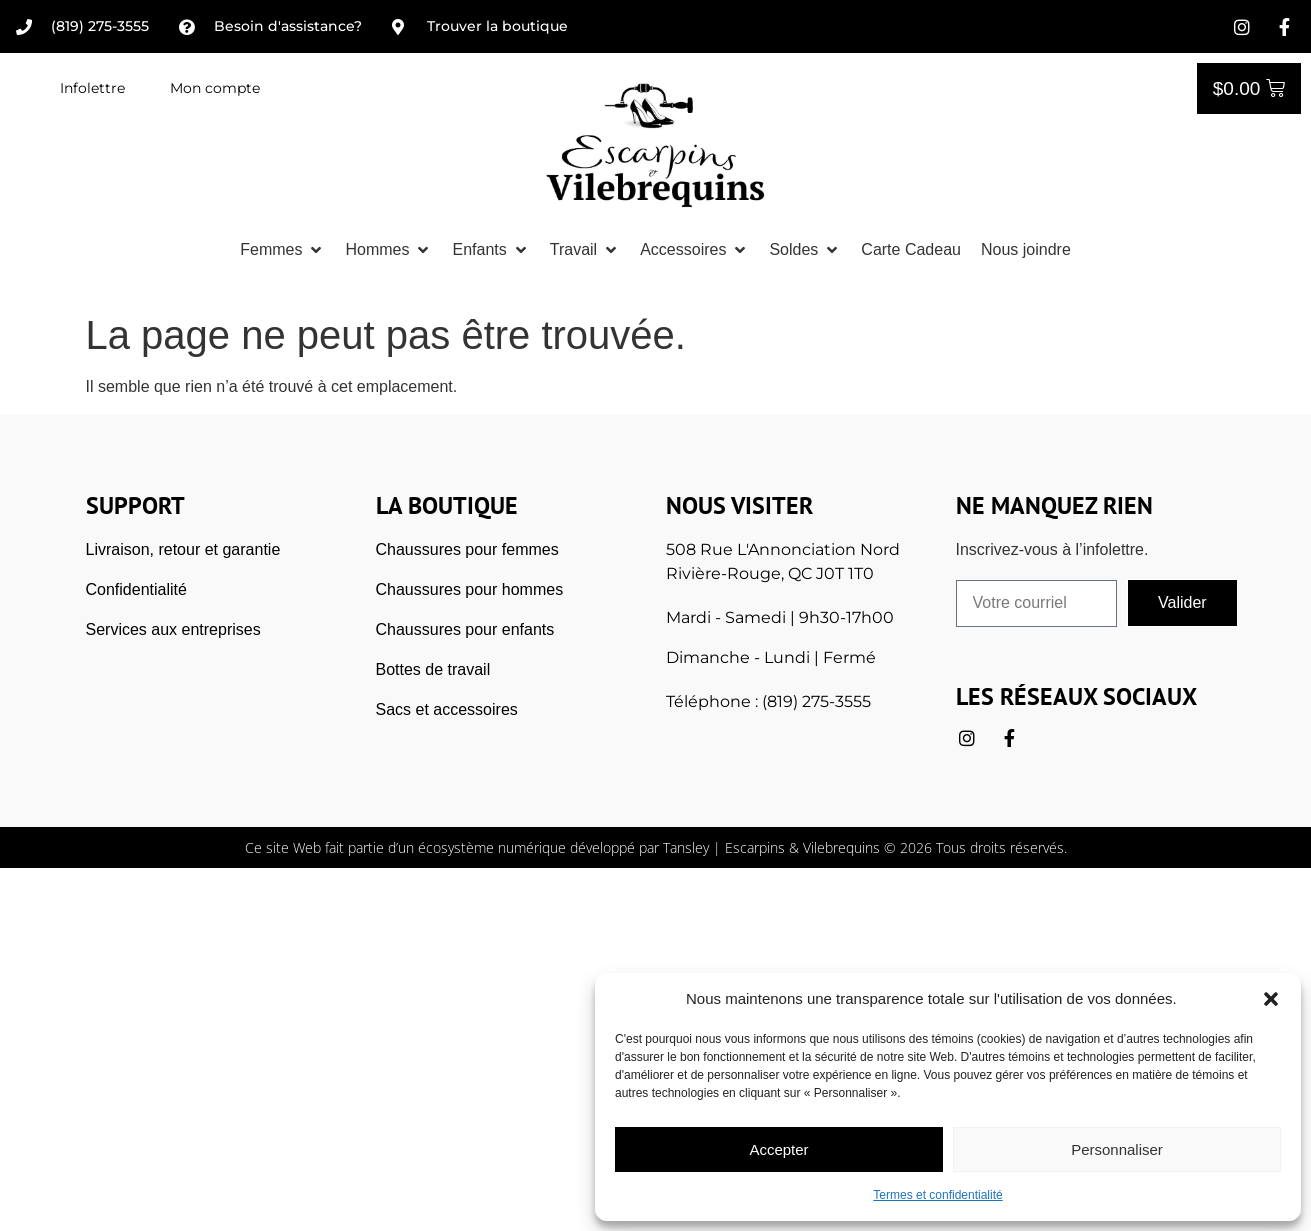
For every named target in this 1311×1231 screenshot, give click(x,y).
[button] (1271, 999)
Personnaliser (1117, 1149)
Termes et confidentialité (937, 1195)
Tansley (686, 847)
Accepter (778, 1149)
